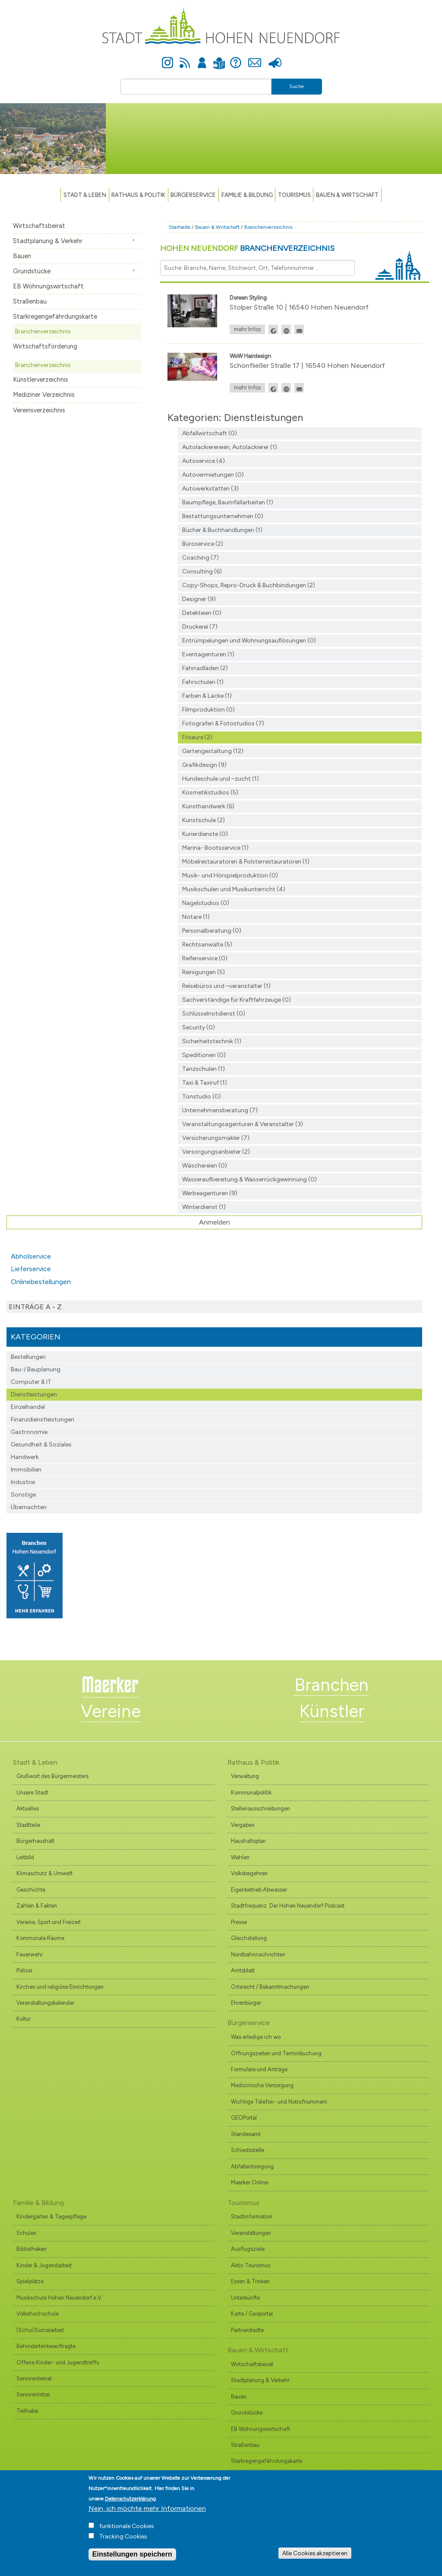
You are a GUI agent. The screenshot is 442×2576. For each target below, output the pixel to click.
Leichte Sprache (219, 58)
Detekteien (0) (201, 613)
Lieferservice (31, 1269)
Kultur (23, 2019)
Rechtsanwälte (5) (207, 944)
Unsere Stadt (32, 1792)
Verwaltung (245, 1776)
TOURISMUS (294, 194)
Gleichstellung (249, 1938)
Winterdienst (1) (204, 1207)
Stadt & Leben (84, 194)
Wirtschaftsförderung (45, 346)
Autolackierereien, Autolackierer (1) (229, 447)
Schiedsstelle (247, 2150)
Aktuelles (27, 1808)
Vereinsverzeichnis (39, 410)
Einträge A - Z (35, 1307)
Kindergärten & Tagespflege (51, 2216)
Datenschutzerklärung (130, 2499)
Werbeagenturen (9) (209, 1193)
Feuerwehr (29, 1954)
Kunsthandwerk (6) (208, 806)
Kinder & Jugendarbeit (44, 2265)
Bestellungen (28, 1357)
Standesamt (246, 2134)
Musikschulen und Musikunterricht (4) (233, 889)
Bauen (22, 256)
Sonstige (23, 1494)
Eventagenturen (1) (208, 654)
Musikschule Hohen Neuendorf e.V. (59, 2297)
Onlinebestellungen (41, 1282)
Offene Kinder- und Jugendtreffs (57, 2362)
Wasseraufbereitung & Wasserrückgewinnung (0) (249, 1179)
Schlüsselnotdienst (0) (213, 1013)
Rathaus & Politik (138, 194)
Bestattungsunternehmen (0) (222, 516)
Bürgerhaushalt (35, 1841)
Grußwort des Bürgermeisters (52, 1776)
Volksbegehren (249, 1873)
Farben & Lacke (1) (207, 695)
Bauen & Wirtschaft (347, 194)
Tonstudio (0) (201, 1096)
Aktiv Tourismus (250, 2265)
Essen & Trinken (250, 2281)
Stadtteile (28, 1825)
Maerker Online (249, 2182)
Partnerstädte (247, 2330)
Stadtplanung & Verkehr (47, 241)
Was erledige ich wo (256, 2037)
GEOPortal (244, 2117)
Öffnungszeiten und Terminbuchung (276, 2053)
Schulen (26, 2233)
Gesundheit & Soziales (41, 1444)
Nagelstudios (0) (205, 903)
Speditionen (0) (204, 1055)
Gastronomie (29, 1432)
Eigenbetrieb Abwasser (259, 1889)
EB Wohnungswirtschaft (48, 286)
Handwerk (25, 1457)
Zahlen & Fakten (36, 1905)
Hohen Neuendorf (247, 248)
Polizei (24, 1970)
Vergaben (243, 1825)
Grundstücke (32, 271)
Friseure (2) (197, 737)
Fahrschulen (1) (203, 682)
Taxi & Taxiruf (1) (204, 1082)
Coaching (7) (200, 557)
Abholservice (31, 1256)
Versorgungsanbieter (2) (216, 1151)
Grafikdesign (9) (204, 765)
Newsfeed (185, 58)
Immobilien (26, 1469)
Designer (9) (199, 599)
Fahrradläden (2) (205, 668)
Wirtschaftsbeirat (39, 226)
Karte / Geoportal (252, 2313)
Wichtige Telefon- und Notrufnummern (279, 2101)
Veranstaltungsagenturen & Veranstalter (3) (242, 1124)
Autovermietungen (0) (213, 474)
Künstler (331, 1711)
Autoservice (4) (203, 461)
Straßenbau (30, 301)
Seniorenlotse (33, 2394)
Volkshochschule (37, 2313)
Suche (296, 86)
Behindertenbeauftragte (46, 2346)
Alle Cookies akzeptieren (314, 2553)
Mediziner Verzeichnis (44, 395)
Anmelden (202, 58)
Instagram (167, 58)
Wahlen (240, 1857)
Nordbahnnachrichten (258, 1954)
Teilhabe (27, 2411)
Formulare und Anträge (259, 2069)
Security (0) (198, 1027)
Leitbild (25, 1857)
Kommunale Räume (40, 1938)
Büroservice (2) (202, 543)
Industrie (23, 1482)
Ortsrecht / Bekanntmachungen (270, 1987)
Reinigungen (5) (203, 972)
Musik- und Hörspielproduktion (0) (230, 875)
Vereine (111, 1711)
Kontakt (254, 58)
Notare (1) (196, 917)
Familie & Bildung (247, 194)
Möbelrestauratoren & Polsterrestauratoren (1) (245, 861)
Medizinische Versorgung (262, 2085)
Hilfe (236, 58)
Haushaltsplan (248, 1841)
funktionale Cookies (126, 2526)
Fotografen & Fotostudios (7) (223, 723)
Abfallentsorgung (252, 2166)
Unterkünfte (245, 2297)
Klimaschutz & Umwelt (44, 1873)
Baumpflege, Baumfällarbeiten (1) (227, 502)
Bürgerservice (193, 194)
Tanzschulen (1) (203, 1069)
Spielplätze (30, 2281)
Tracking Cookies (123, 2536)
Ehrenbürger (246, 2003)
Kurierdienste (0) (205, 834)
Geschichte (30, 1889)
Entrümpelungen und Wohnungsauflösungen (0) (249, 640)
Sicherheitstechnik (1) (211, 1041)
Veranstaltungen (251, 2233)
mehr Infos (247, 329)
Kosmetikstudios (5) (210, 792)
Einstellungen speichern (132, 2554)
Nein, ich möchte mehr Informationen (147, 2508)
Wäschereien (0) (204, 1165)
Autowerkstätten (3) (210, 488)
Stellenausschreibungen (260, 1808)
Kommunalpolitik (251, 1792)
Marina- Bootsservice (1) (215, 847)
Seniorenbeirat (34, 2378)
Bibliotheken (31, 2249)
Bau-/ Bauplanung (35, 1369)
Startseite (179, 227)
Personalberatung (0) (211, 930)
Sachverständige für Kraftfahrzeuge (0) (236, 999)
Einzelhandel (28, 1407)
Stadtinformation (251, 2216)
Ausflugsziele (248, 2249)
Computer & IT (31, 1382)
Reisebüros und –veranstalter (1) (226, 986)
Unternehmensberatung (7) (220, 1110)
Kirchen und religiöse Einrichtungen (60, 1987)
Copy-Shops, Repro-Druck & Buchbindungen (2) (248, 585)
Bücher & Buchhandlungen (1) (222, 530)
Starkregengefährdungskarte (55, 316)
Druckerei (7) (200, 626)
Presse (275, 58)
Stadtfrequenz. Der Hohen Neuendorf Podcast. (288, 1905)
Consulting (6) (202, 571)
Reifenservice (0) (204, 958)
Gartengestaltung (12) (212, 751)
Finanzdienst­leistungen (42, 1419)
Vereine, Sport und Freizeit (48, 1922)
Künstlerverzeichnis (40, 379)
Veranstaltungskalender (45, 2003)
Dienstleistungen (34, 1394)
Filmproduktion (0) (208, 709)
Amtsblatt (243, 1970)
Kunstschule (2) (203, 820)
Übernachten (29, 1507)
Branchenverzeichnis (42, 331)
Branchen (331, 1684)
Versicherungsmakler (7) (215, 1138)
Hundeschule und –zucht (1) (220, 778)
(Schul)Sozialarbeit (40, 2330)
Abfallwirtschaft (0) (209, 433)
